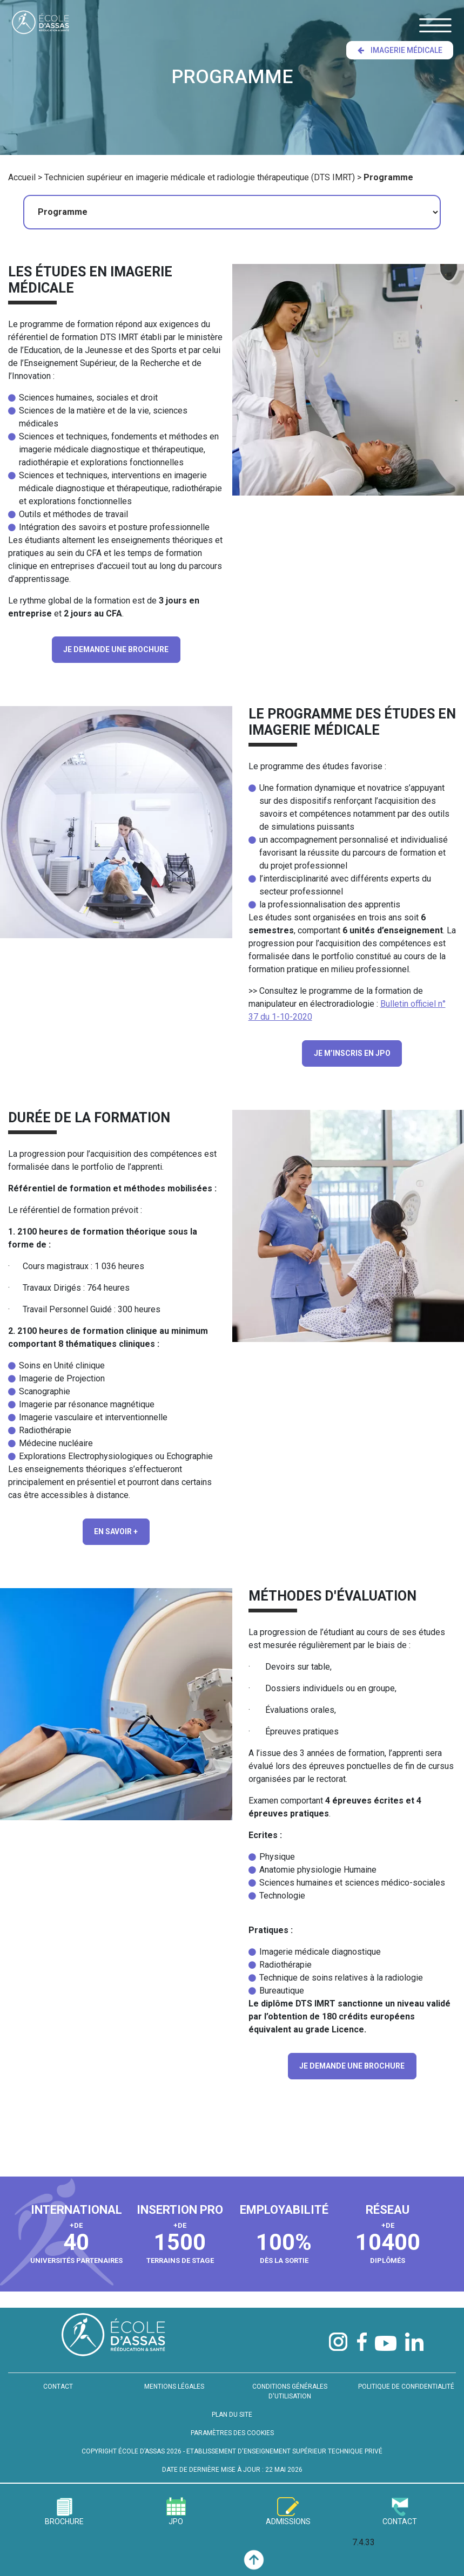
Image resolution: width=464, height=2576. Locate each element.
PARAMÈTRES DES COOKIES (232, 2421)
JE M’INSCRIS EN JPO (352, 1046)
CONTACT (58, 2375)
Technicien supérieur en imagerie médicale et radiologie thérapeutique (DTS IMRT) (199, 177)
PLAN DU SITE (232, 2403)
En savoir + (115, 1522)
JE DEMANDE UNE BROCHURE (116, 645)
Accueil (22, 177)
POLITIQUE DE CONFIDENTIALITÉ (406, 2375)
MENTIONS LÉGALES (174, 2375)
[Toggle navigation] (435, 25)
